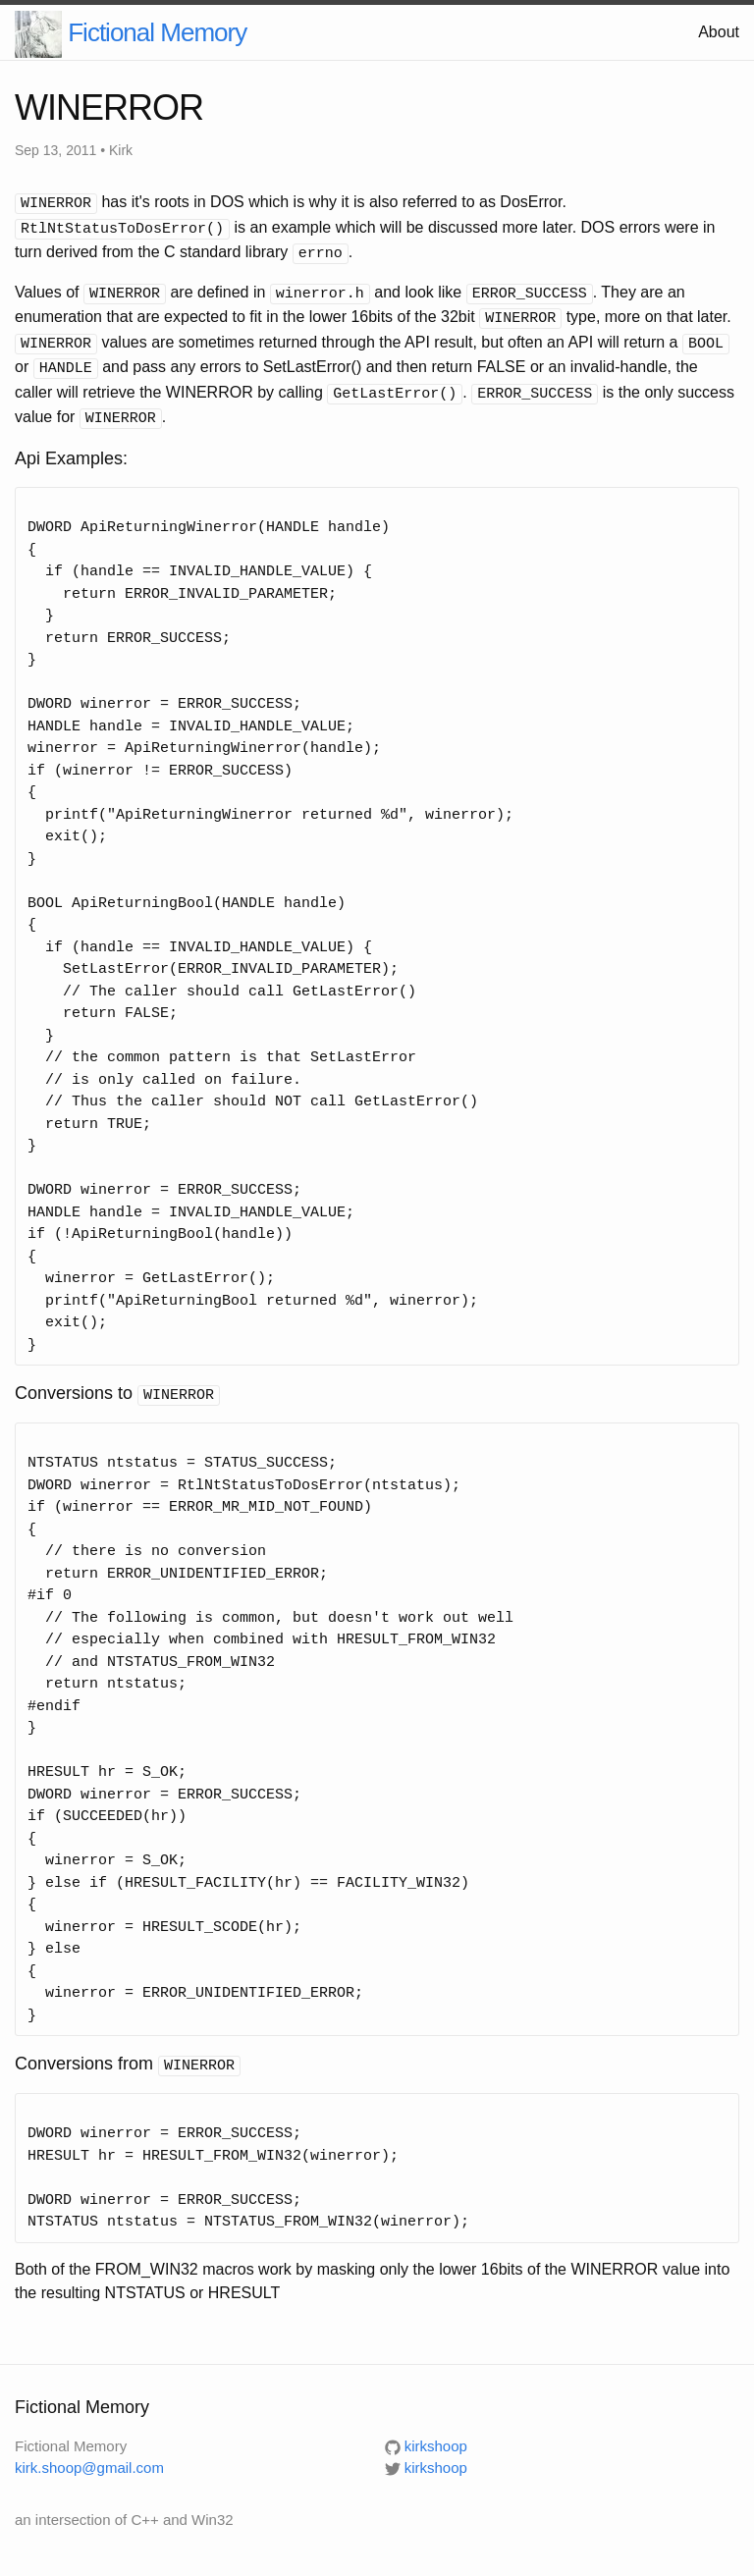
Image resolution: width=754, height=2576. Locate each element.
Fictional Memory (157, 32)
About (718, 32)
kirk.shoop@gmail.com (89, 2453)
